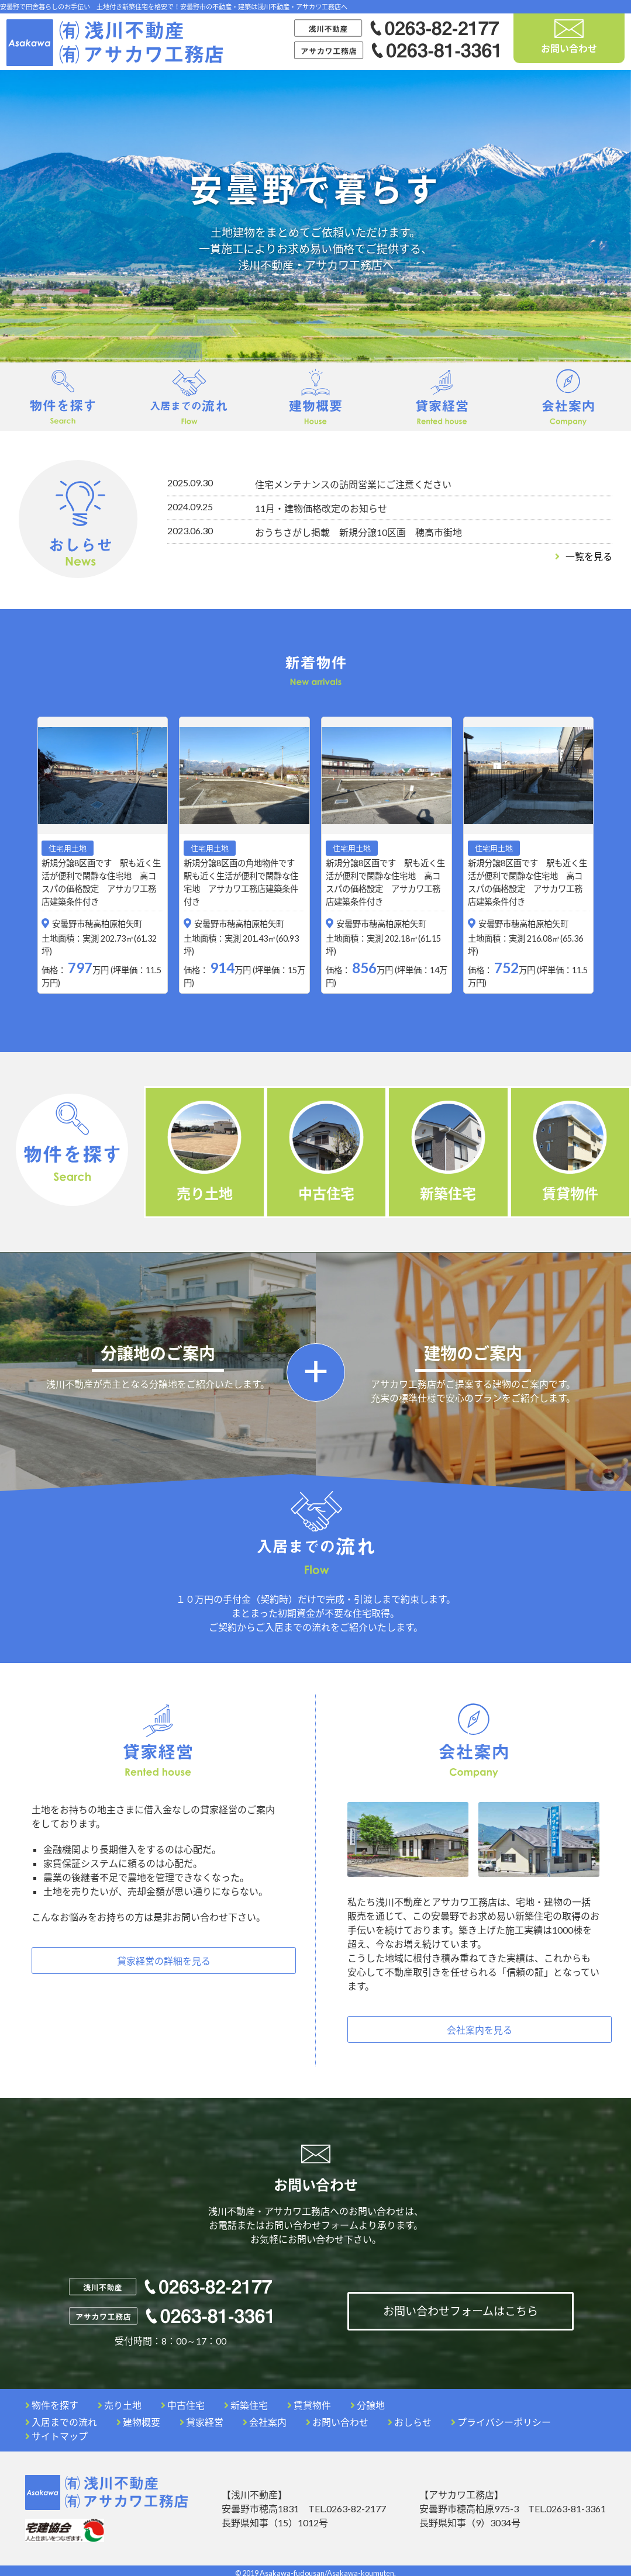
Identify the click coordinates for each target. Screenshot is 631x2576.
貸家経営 (201, 2417)
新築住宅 (246, 2400)
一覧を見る (583, 556)
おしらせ (410, 2417)
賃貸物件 (309, 2400)
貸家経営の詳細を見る (164, 1956)
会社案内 (265, 2417)
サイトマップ (56, 2431)
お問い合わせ (569, 36)
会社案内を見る (480, 2025)
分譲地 (367, 2400)
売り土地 (120, 2400)
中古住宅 (183, 2400)
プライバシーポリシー (501, 2417)
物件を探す (51, 2400)
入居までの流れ (61, 2417)
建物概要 (138, 2417)
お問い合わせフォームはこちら (460, 2307)
